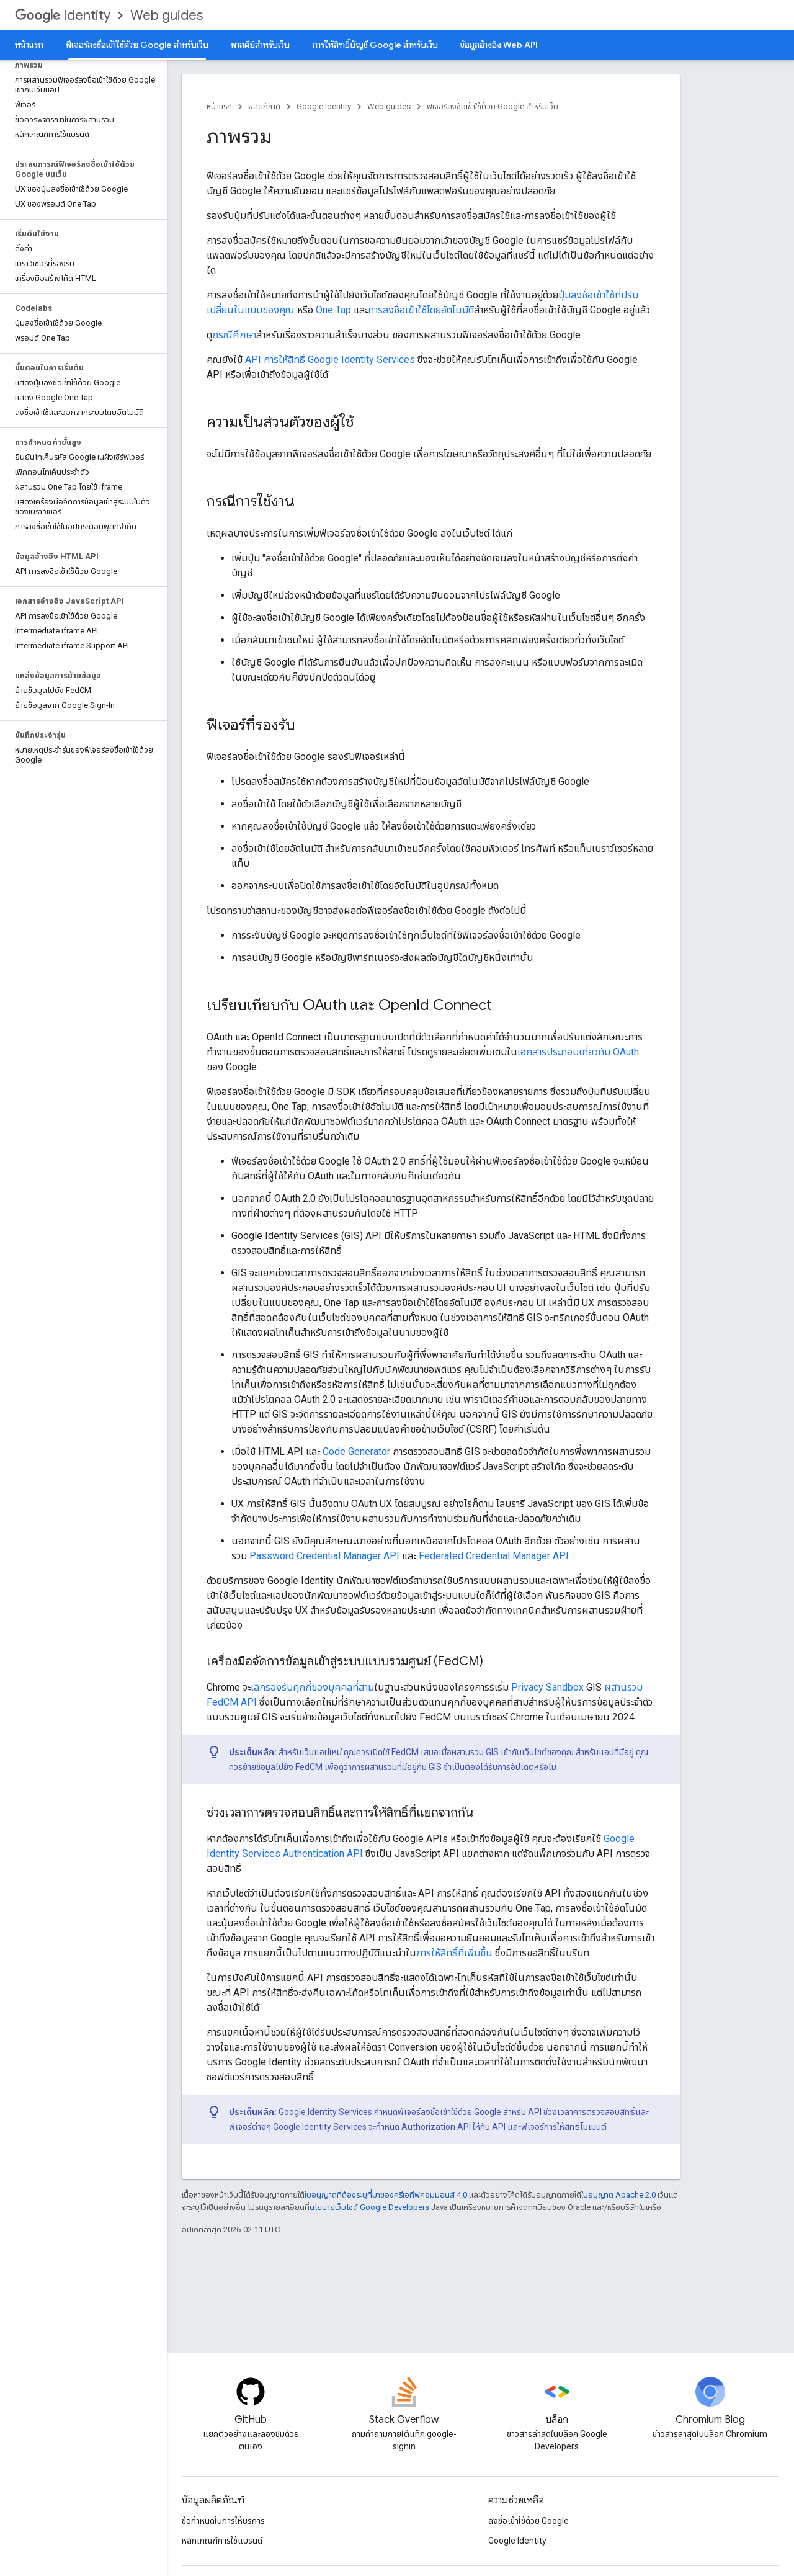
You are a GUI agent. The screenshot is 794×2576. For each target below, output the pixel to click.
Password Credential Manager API (324, 1556)
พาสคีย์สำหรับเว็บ (260, 44)
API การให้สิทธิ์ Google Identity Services (330, 359)
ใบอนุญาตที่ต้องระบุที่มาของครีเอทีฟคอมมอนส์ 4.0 (386, 2194)
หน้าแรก (29, 44)
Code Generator (356, 1451)
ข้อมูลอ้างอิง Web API (499, 44)
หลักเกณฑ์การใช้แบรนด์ (222, 2541)
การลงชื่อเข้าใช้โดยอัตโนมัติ (421, 310)
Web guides (166, 15)
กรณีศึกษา (234, 335)
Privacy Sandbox (547, 1687)
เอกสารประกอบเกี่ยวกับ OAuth (578, 1052)
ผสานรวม (623, 1687)
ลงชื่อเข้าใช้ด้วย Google (528, 2521)
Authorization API (436, 2127)
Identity (62, 15)
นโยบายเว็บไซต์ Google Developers (369, 2207)
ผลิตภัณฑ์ (264, 106)
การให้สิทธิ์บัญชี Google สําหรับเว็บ (375, 44)
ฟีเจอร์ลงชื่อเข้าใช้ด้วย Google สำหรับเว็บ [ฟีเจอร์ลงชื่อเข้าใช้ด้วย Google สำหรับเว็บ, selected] (137, 44)
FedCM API (232, 1702)
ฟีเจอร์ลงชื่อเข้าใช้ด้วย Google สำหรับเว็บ (492, 106)
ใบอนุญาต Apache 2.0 (618, 2194)
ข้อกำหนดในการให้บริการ (223, 2521)
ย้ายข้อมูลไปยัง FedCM (283, 1767)
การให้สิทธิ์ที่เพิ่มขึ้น (454, 1953)
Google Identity (324, 106)
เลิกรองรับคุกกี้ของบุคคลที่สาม (312, 1687)
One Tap (333, 310)
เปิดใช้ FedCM (394, 1752)
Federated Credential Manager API (494, 1556)
